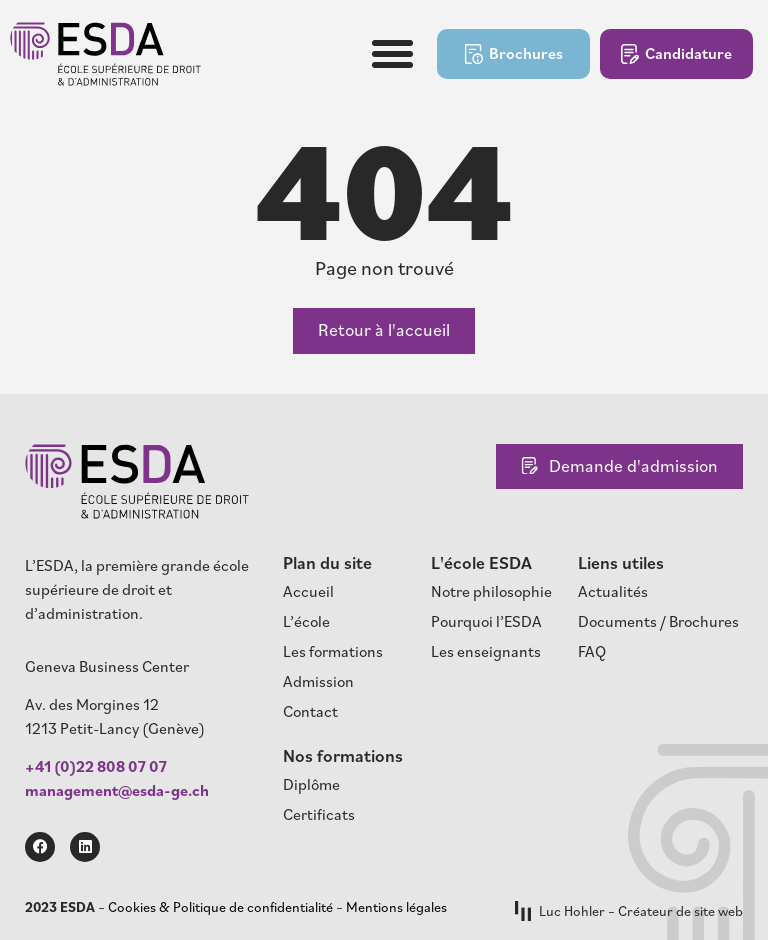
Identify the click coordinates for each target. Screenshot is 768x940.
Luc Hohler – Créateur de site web (629, 911)
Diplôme (311, 784)
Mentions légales (396, 907)
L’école (306, 621)
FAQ (592, 651)
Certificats (319, 814)
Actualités (613, 591)
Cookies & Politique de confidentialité (220, 907)
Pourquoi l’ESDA (486, 621)
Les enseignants (486, 651)
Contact (310, 711)
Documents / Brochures (658, 621)
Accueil (308, 591)
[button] (393, 54)
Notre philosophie (491, 591)
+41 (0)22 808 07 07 (96, 766)
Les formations (333, 651)
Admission (318, 681)
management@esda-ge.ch (117, 790)
